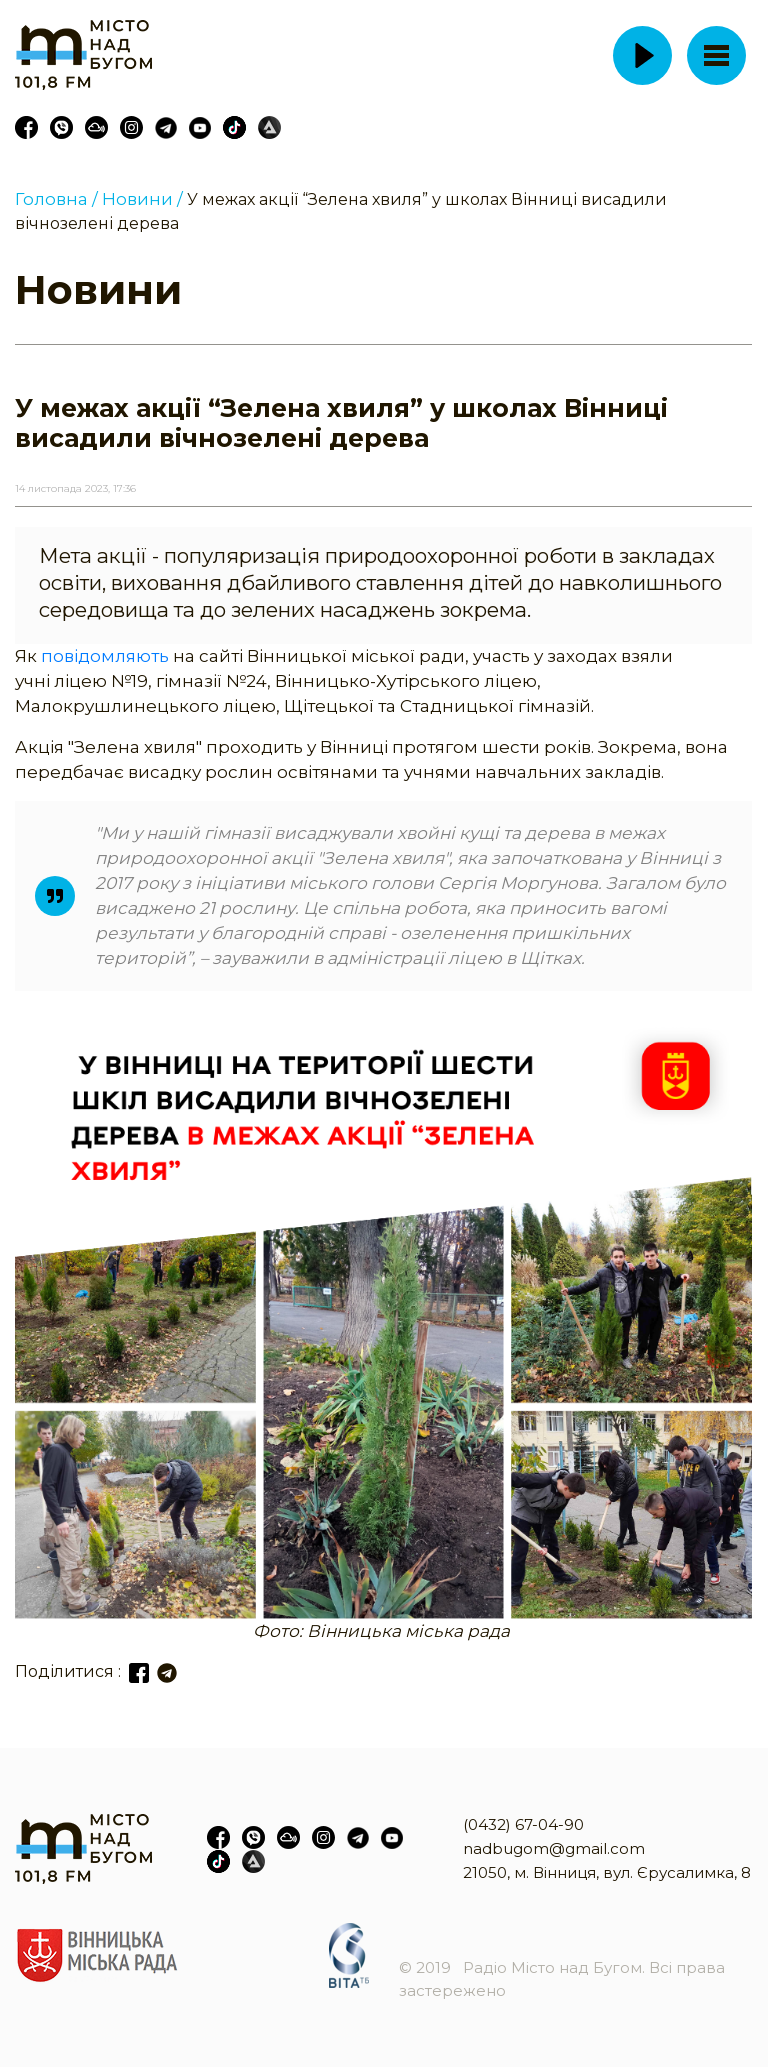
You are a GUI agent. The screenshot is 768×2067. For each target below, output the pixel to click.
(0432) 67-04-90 (523, 1824)
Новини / (142, 199)
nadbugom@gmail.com (554, 1848)
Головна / (56, 199)
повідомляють (107, 656)
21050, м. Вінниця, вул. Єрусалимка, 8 (607, 1872)
